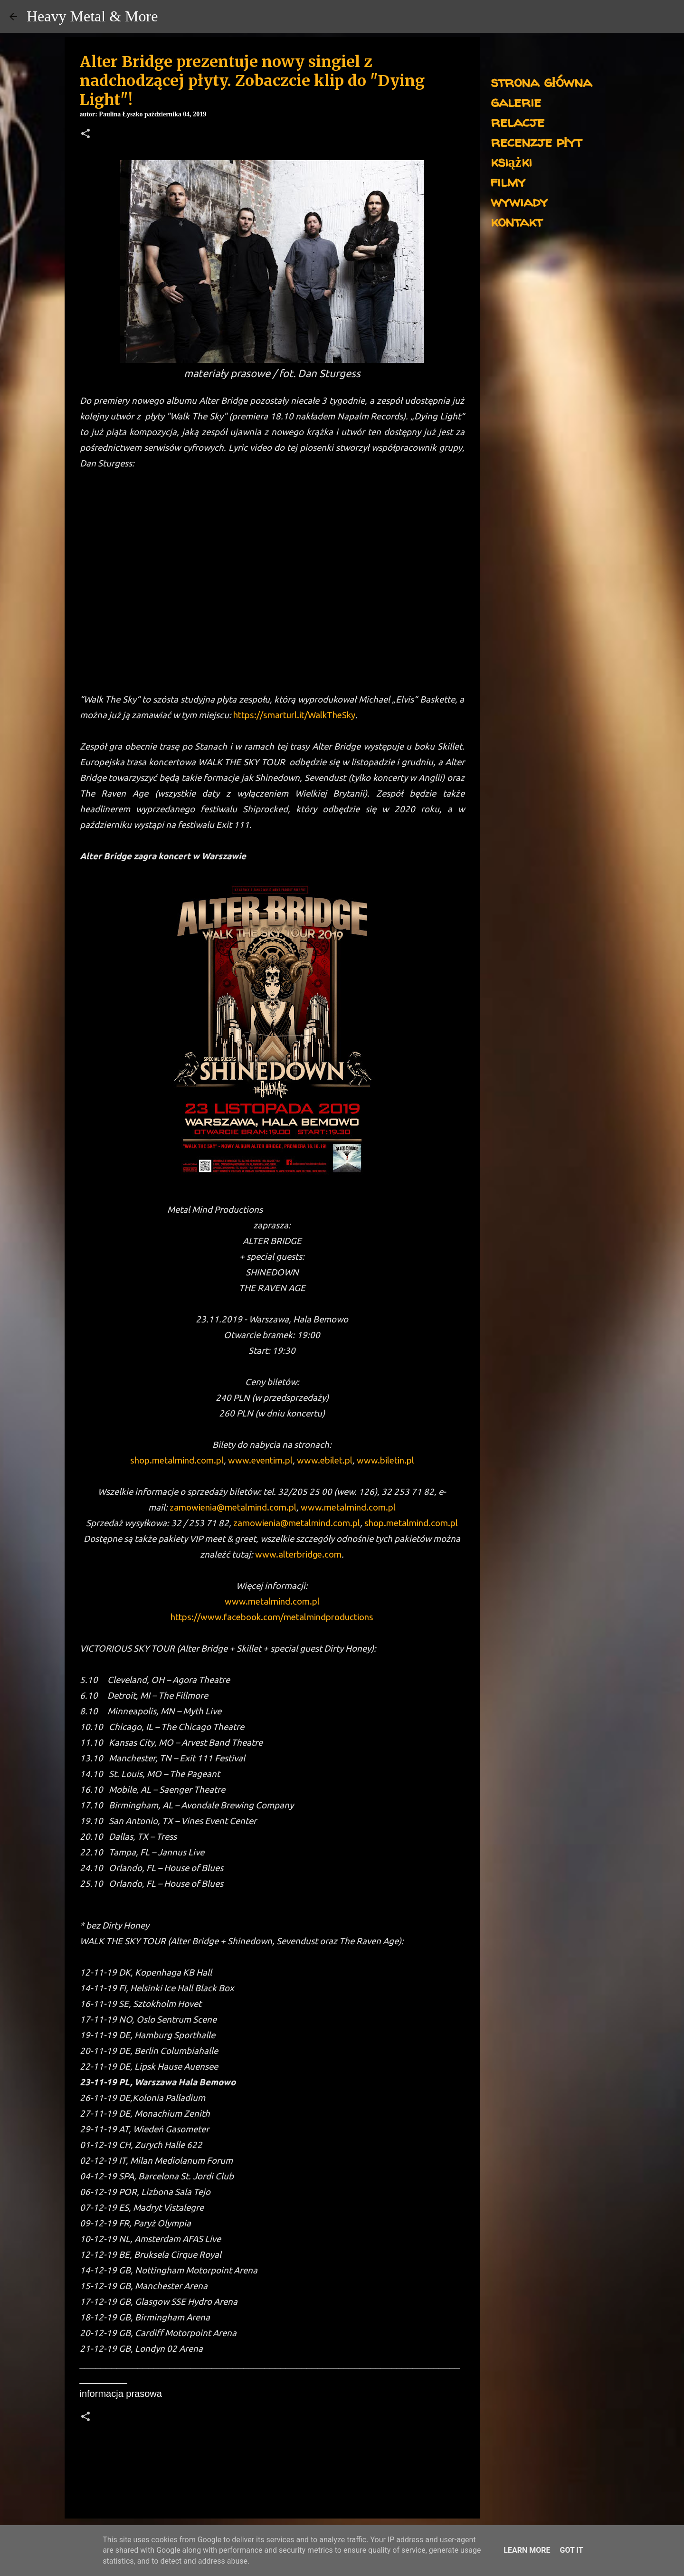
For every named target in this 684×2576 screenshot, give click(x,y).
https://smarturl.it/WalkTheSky (294, 715)
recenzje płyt (536, 141)
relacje (517, 121)
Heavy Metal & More (92, 16)
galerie (516, 101)
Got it (571, 2550)
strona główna (541, 81)
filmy (508, 181)
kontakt (516, 221)
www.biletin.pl (385, 1460)
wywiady (519, 201)
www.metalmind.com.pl (348, 1507)
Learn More (527, 2550)
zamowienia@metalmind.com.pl (233, 1507)
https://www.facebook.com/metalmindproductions (272, 1617)
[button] (85, 134)
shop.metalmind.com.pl (177, 1460)
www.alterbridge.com (298, 1554)
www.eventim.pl (260, 1460)
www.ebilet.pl (324, 1460)
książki (511, 161)
